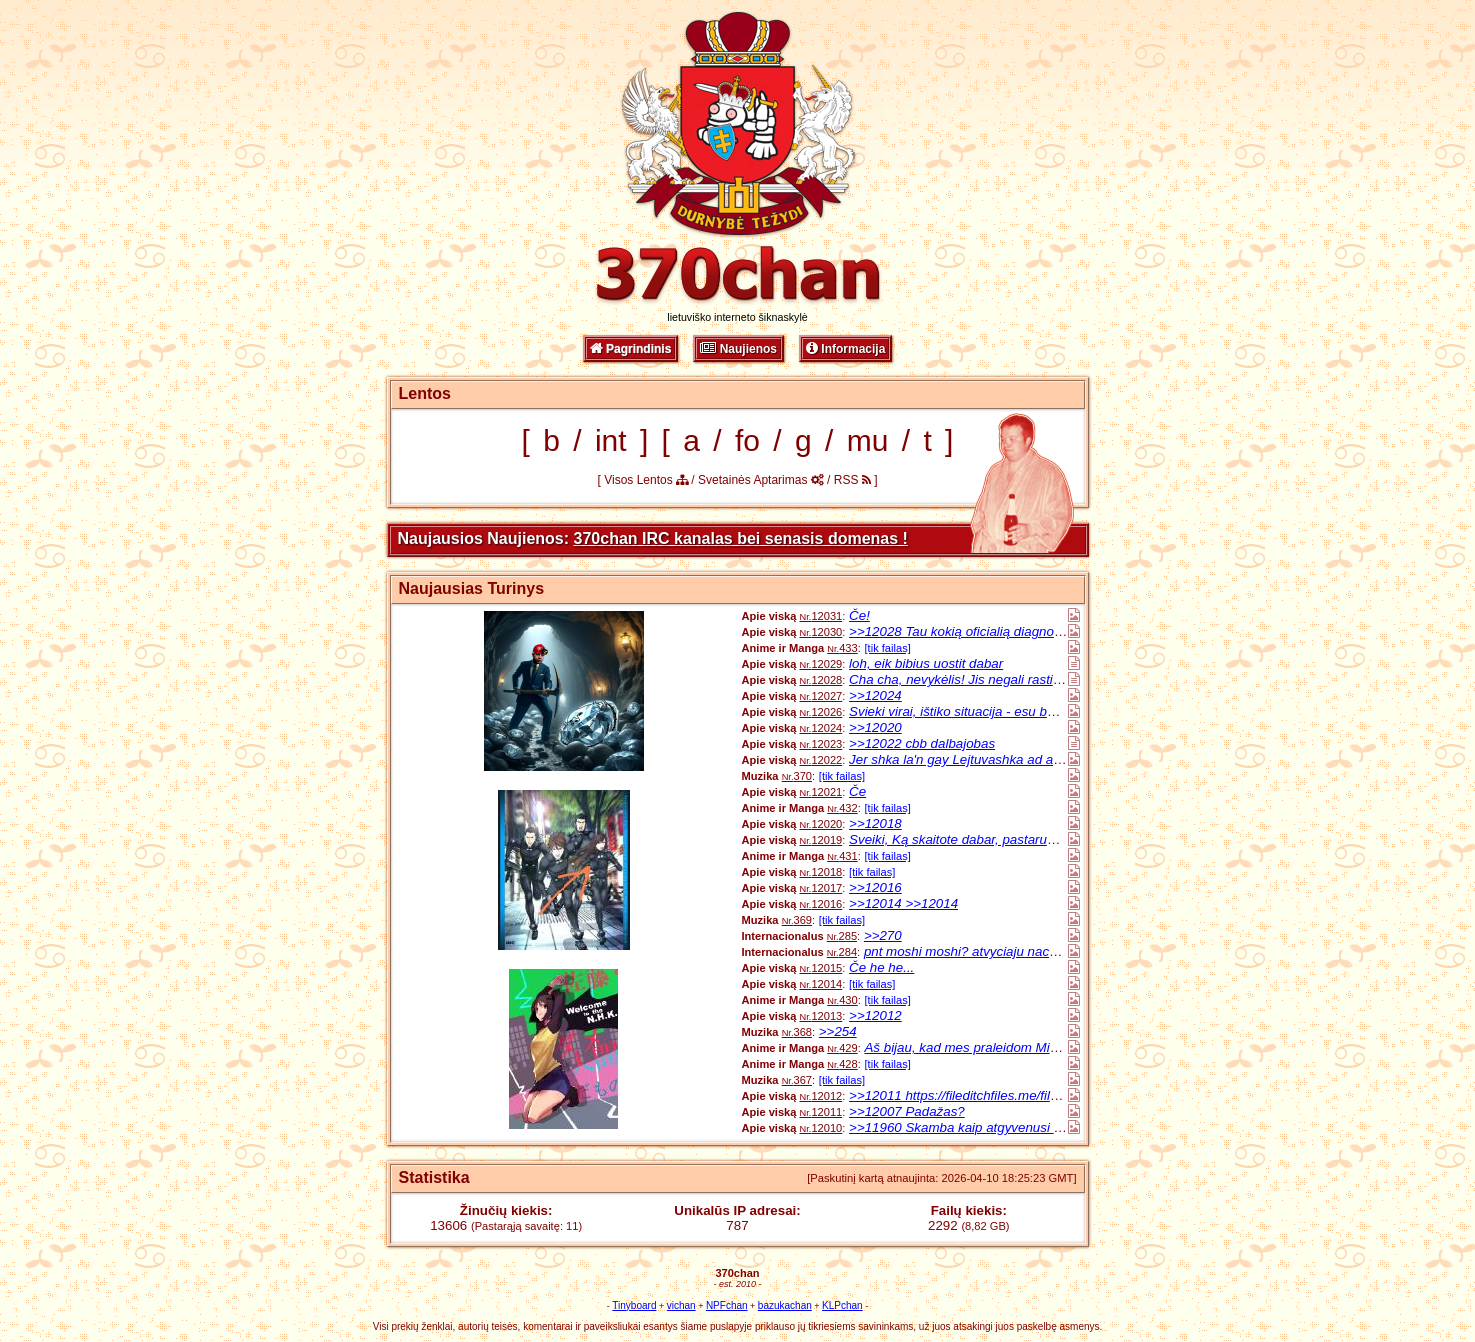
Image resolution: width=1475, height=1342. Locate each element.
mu (868, 440)
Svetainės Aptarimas (761, 480)
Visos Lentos (646, 480)
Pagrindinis (631, 348)
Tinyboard (634, 1305)
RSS (852, 480)
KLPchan (842, 1305)
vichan (681, 1305)
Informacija (845, 348)
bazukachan (785, 1305)
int (611, 440)
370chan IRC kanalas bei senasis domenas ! (741, 538)
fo (747, 440)
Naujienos (738, 348)
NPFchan (727, 1305)
